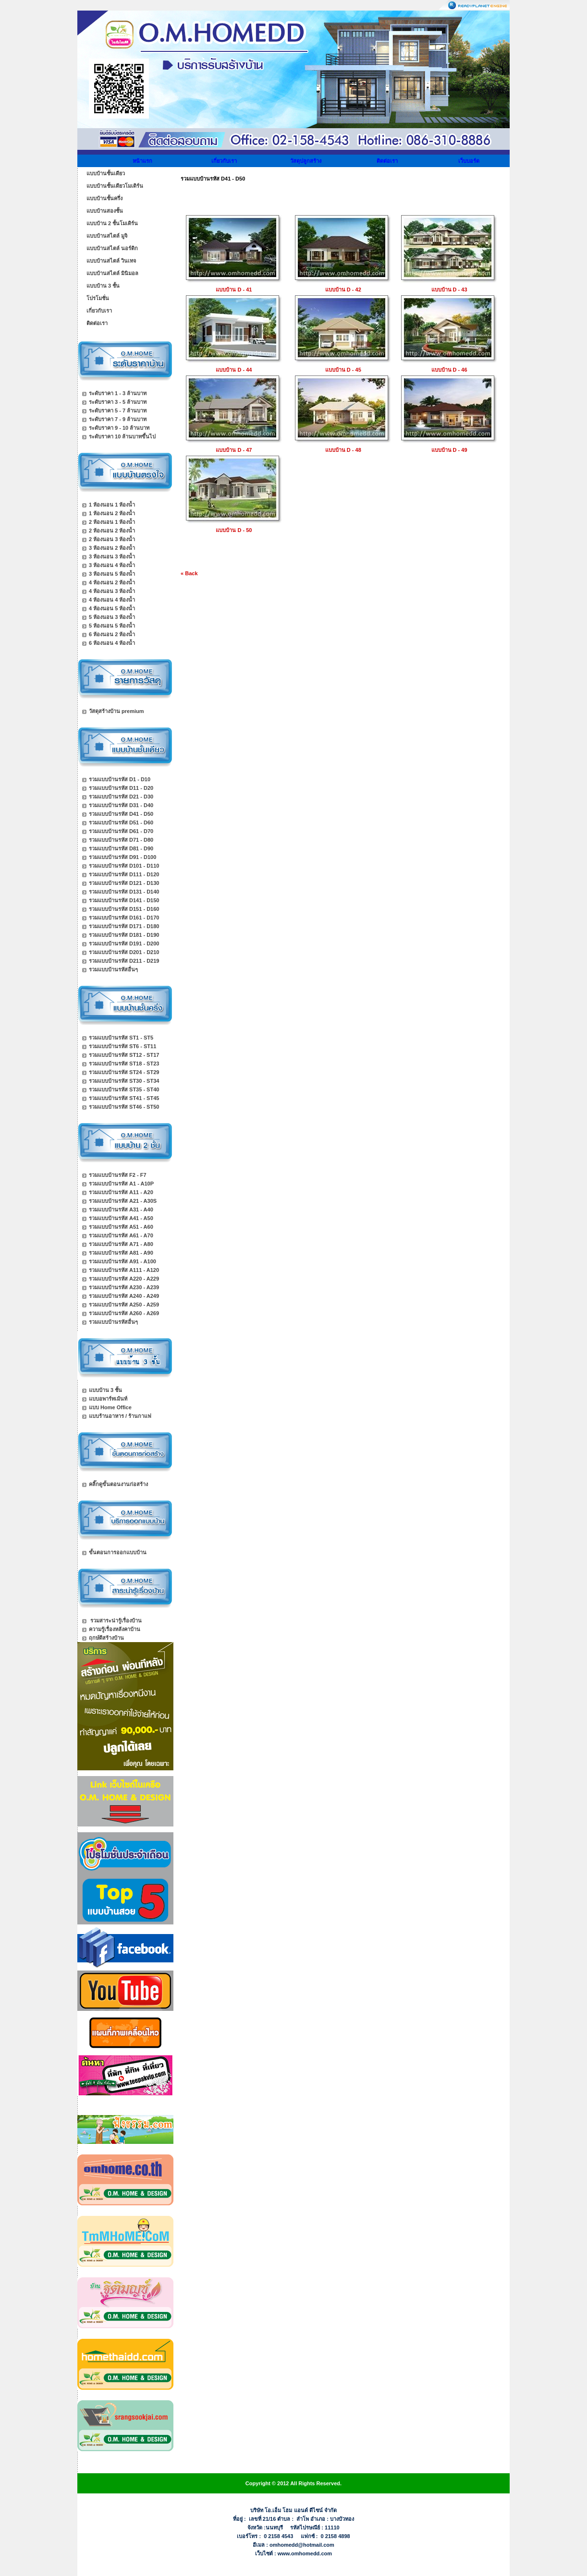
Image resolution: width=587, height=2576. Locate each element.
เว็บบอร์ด (468, 161)
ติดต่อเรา (387, 161)
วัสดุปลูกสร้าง (305, 161)
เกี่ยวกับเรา (224, 161)
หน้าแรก (142, 161)
